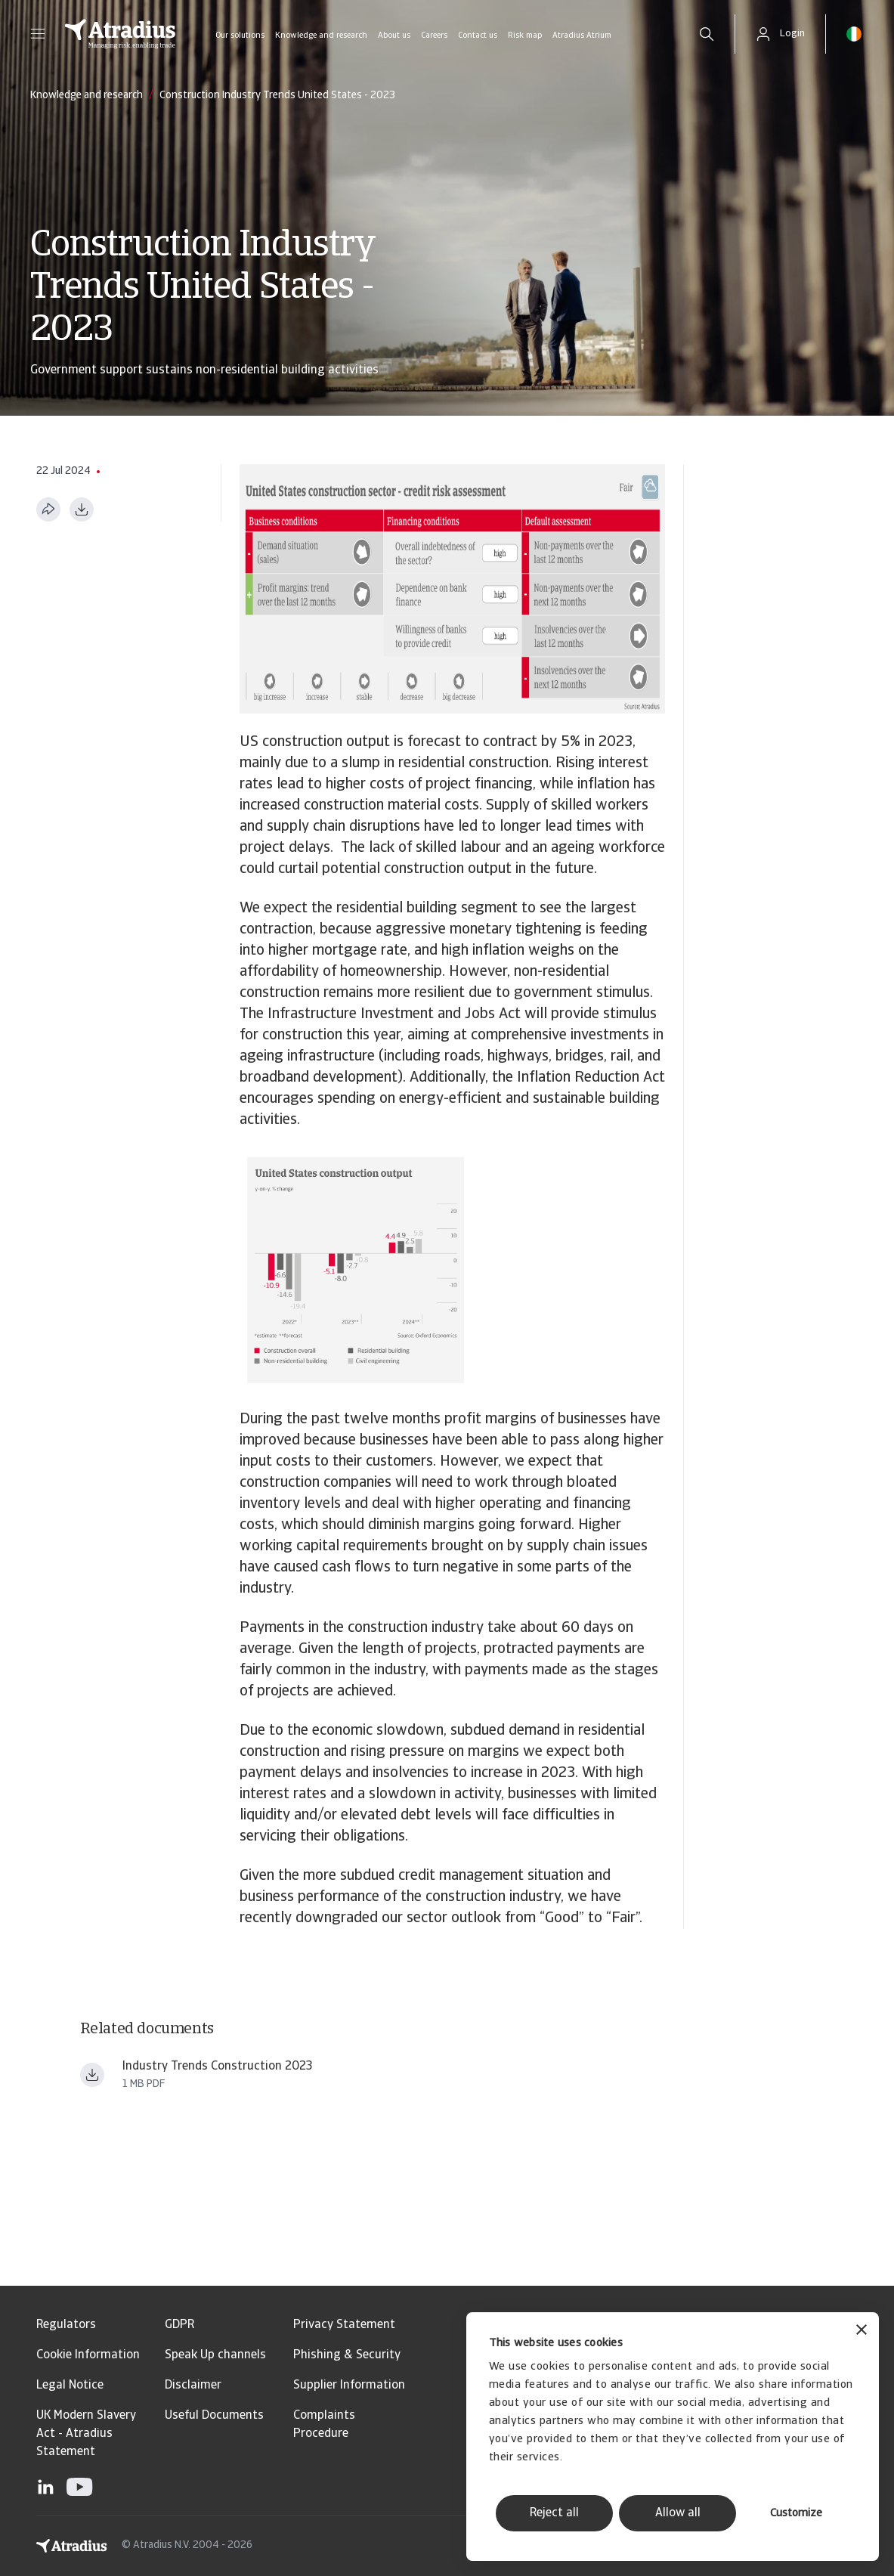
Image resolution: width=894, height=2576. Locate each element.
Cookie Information (88, 2355)
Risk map (525, 36)
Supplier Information (349, 2385)
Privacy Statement (344, 2325)
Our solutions (239, 36)
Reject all (554, 2513)
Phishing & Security (347, 2355)
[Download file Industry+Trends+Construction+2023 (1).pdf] (92, 2075)
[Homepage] (120, 34)
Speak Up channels (215, 2355)
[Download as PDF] (82, 509)
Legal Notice (70, 2385)
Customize (796, 2513)
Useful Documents (214, 2416)
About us (394, 36)
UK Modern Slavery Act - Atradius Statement (86, 2434)
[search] (706, 34)
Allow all (678, 2513)
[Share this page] (48, 509)
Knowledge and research (321, 36)
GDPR (179, 2325)
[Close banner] (861, 2331)
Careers (434, 36)
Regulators (66, 2325)
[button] (37, 34)
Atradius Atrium (581, 36)
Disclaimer (193, 2385)
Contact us (477, 36)
